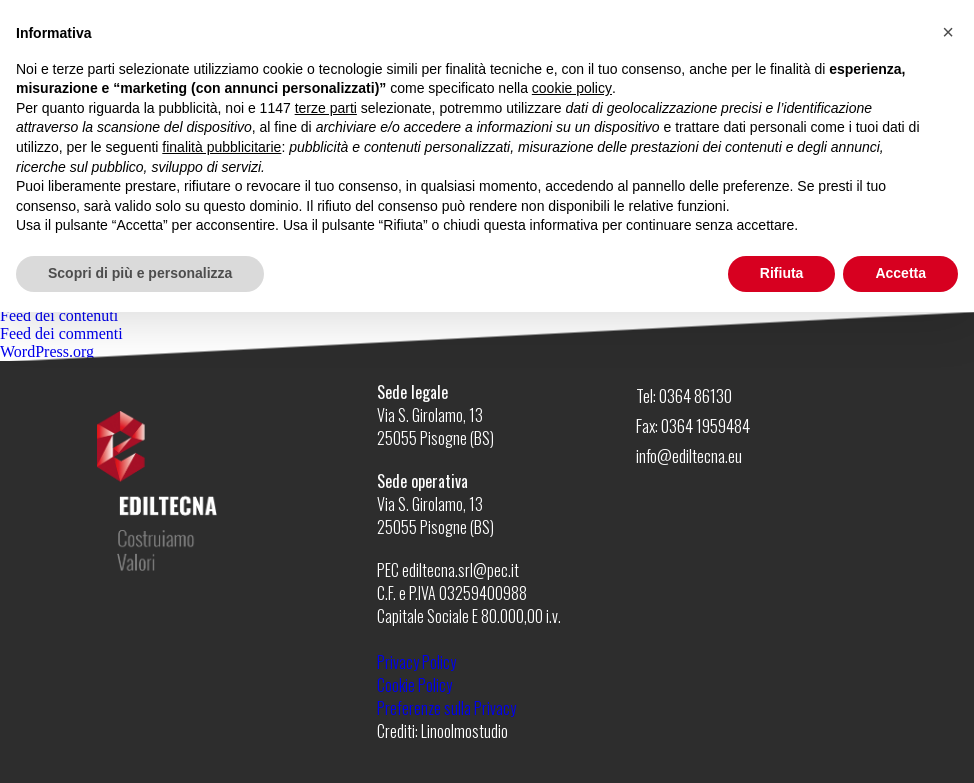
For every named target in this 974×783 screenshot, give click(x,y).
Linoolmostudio (464, 731)
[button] (948, 32)
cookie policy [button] (572, 88)
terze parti (326, 108)
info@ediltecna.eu (689, 455)
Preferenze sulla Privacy (446, 708)
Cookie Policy (414, 685)
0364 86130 (695, 395)
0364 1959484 (705, 425)
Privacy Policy (416, 662)
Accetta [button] (900, 273)
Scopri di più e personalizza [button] (140, 273)
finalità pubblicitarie (221, 147)
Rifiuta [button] (782, 273)
